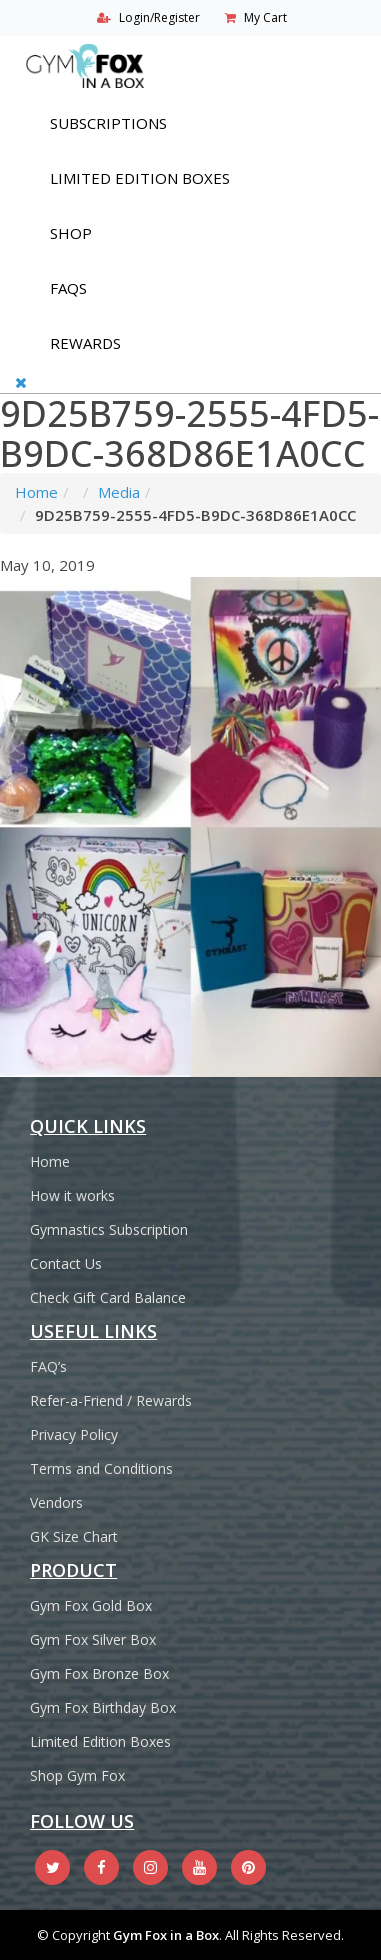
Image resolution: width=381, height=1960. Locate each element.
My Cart (265, 17)
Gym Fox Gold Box (91, 1605)
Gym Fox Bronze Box (99, 1673)
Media (119, 492)
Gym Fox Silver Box (93, 1639)
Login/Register (159, 17)
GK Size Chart (74, 1536)
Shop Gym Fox (77, 1775)
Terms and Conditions (101, 1468)
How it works (72, 1195)
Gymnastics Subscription (109, 1229)
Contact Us (66, 1263)
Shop (71, 233)
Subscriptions (108, 123)
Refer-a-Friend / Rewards (111, 1400)
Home (36, 492)
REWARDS (85, 343)
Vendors (56, 1502)
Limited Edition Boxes (140, 178)
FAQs (68, 288)
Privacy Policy (74, 1434)
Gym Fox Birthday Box (103, 1707)
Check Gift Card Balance (108, 1297)
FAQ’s (48, 1366)
